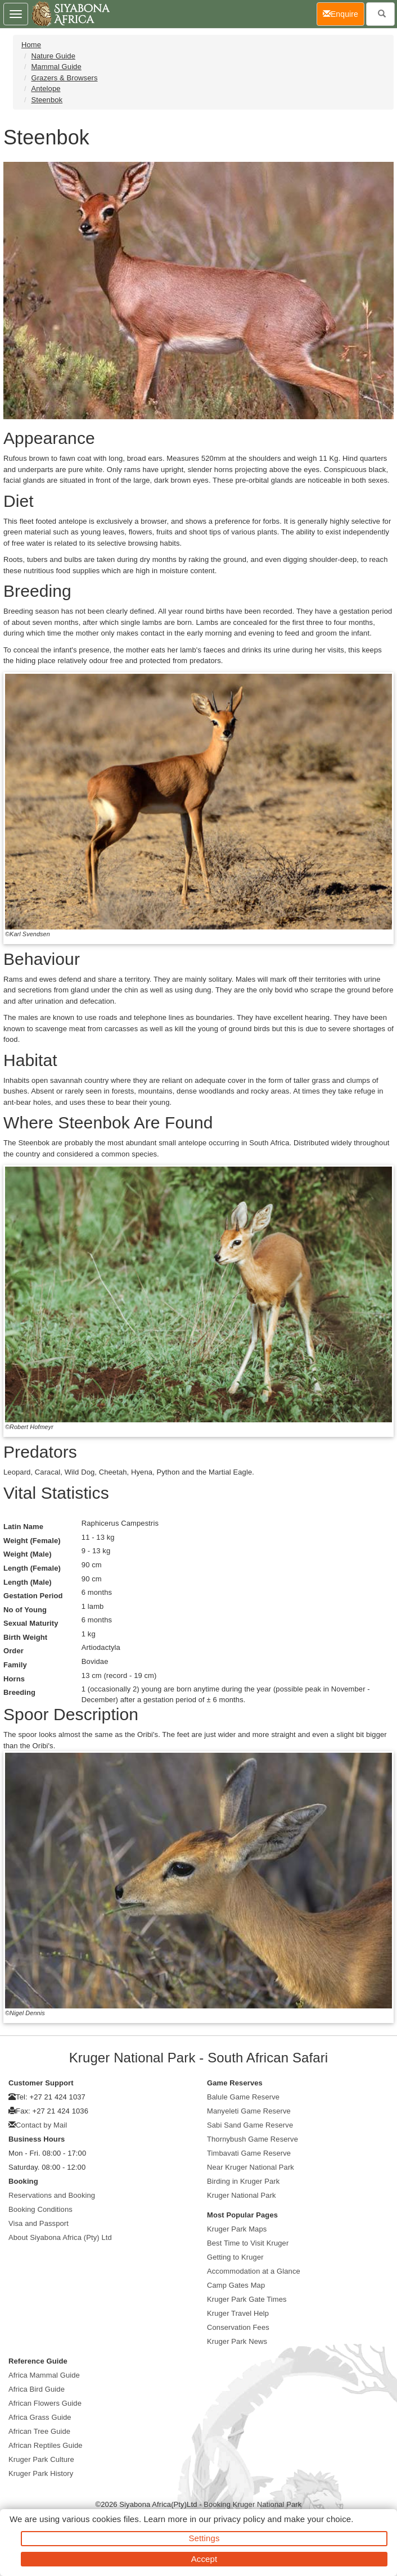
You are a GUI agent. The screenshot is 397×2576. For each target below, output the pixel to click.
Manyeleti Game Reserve (249, 2111)
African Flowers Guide (45, 2403)
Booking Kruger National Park (252, 2504)
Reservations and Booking (51, 2195)
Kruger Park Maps (237, 2229)
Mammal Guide (56, 66)
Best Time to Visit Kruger (247, 2243)
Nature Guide (53, 56)
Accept (204, 2559)
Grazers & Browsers (64, 78)
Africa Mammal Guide (44, 2375)
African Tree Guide (39, 2431)
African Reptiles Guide (45, 2445)
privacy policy (239, 2519)
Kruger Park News (237, 2341)
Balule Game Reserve (243, 2097)
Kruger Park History (40, 2473)
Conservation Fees (238, 2327)
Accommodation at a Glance (253, 2271)
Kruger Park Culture (41, 2459)
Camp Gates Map (236, 2285)
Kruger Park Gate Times (247, 2299)
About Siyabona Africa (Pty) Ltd (60, 2237)
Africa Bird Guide (36, 2389)
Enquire (343, 13)
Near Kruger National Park (250, 2167)
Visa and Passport (38, 2223)
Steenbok (46, 100)
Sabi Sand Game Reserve (250, 2125)
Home (31, 44)
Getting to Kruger (235, 2257)
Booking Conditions (40, 2209)
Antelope (45, 88)
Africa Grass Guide (39, 2417)
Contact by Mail (41, 2125)
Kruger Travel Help (238, 2313)
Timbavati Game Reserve (249, 2153)
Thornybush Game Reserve (252, 2139)
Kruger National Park (241, 2195)
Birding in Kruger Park (243, 2181)
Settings (204, 2538)
